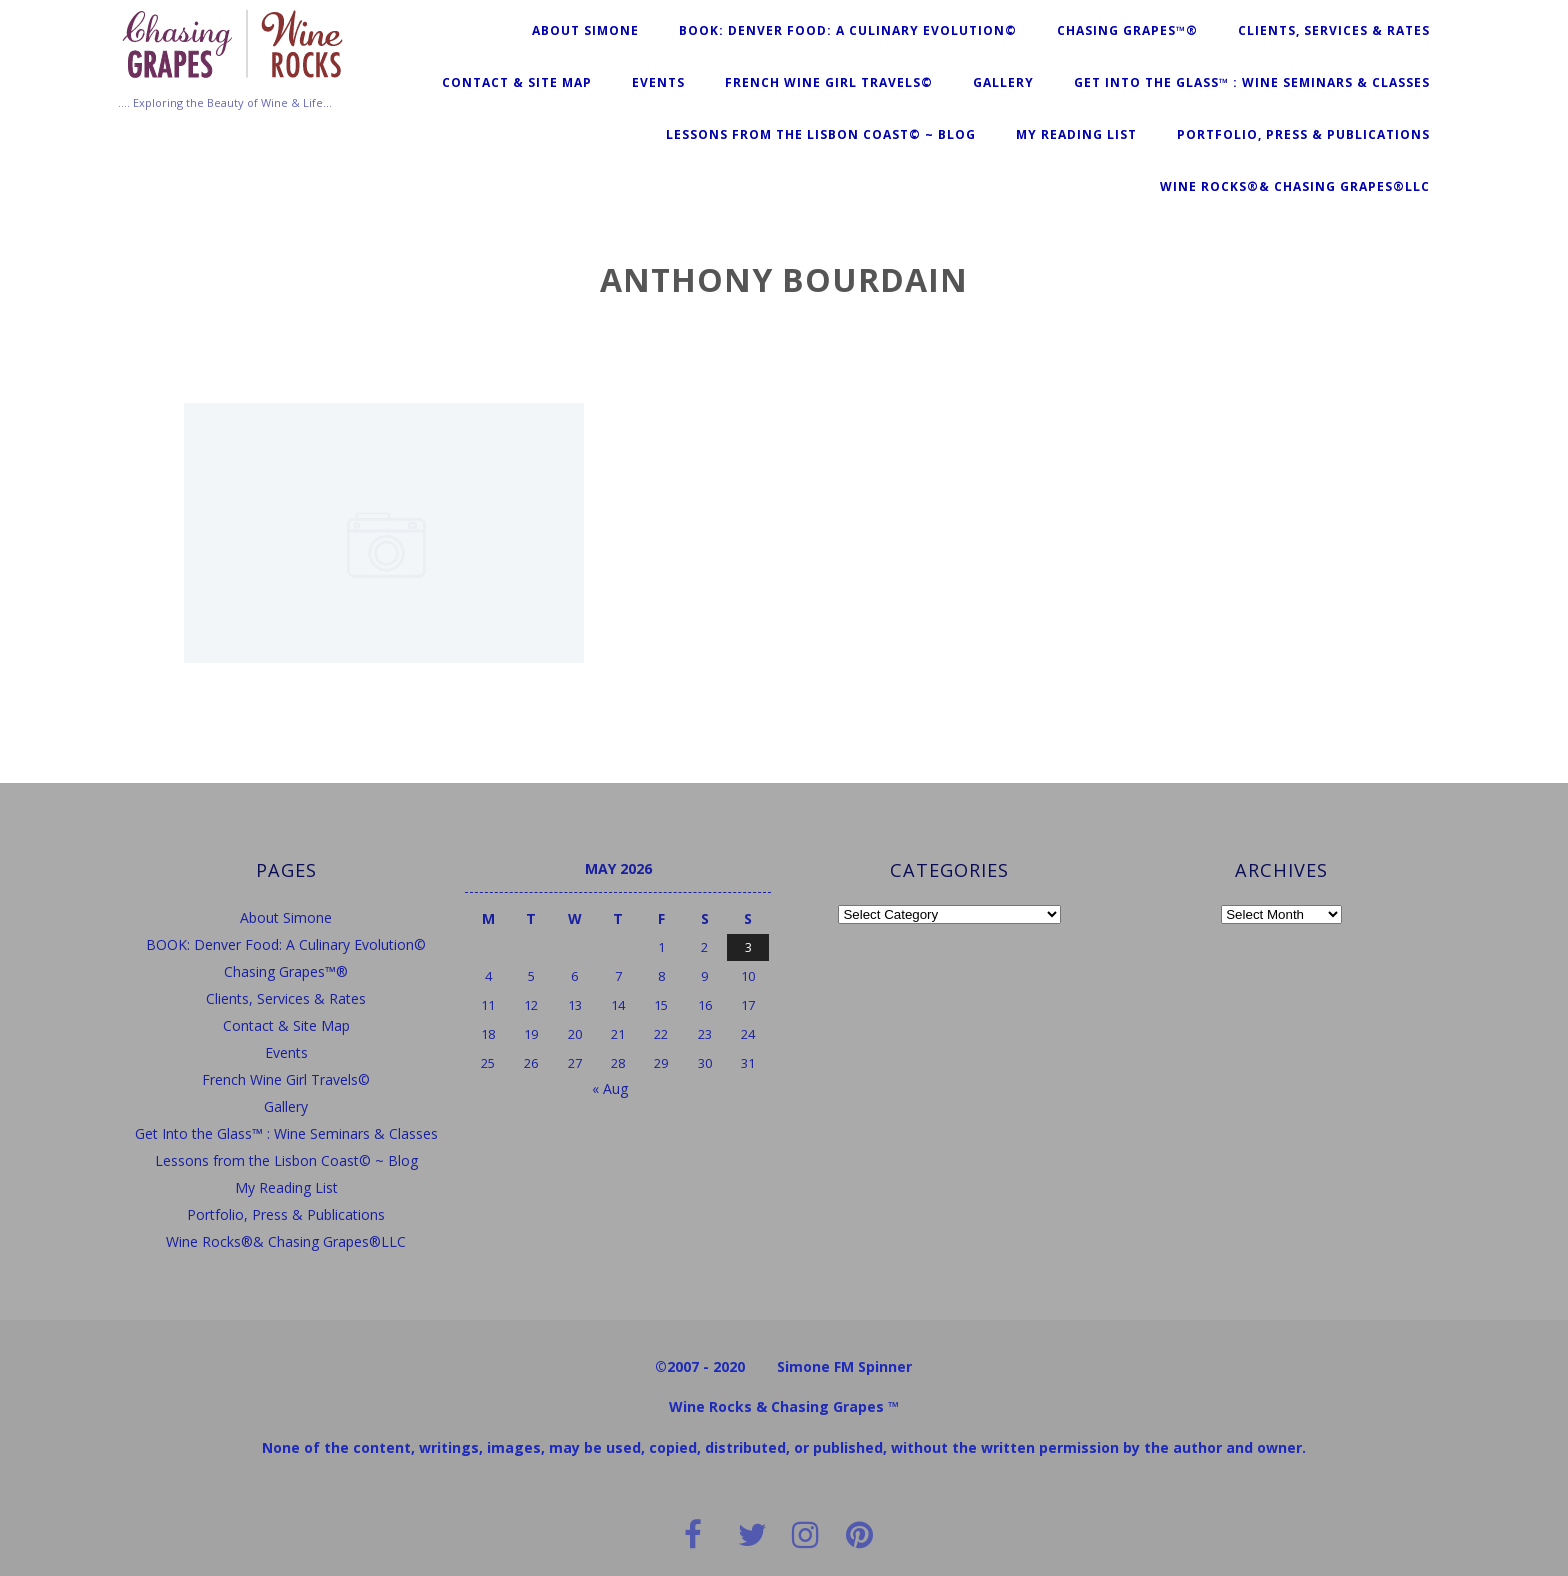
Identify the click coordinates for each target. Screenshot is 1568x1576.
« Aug (610, 1088)
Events (658, 82)
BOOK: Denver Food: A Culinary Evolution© (848, 30)
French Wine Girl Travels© (829, 82)
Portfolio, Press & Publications (1303, 134)
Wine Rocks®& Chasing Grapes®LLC (1295, 186)
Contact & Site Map (517, 82)
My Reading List (1076, 134)
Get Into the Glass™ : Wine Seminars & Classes (1252, 82)
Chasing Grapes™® (1127, 30)
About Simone (585, 30)
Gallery (1003, 82)
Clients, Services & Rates (1334, 30)
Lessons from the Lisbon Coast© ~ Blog (821, 134)
